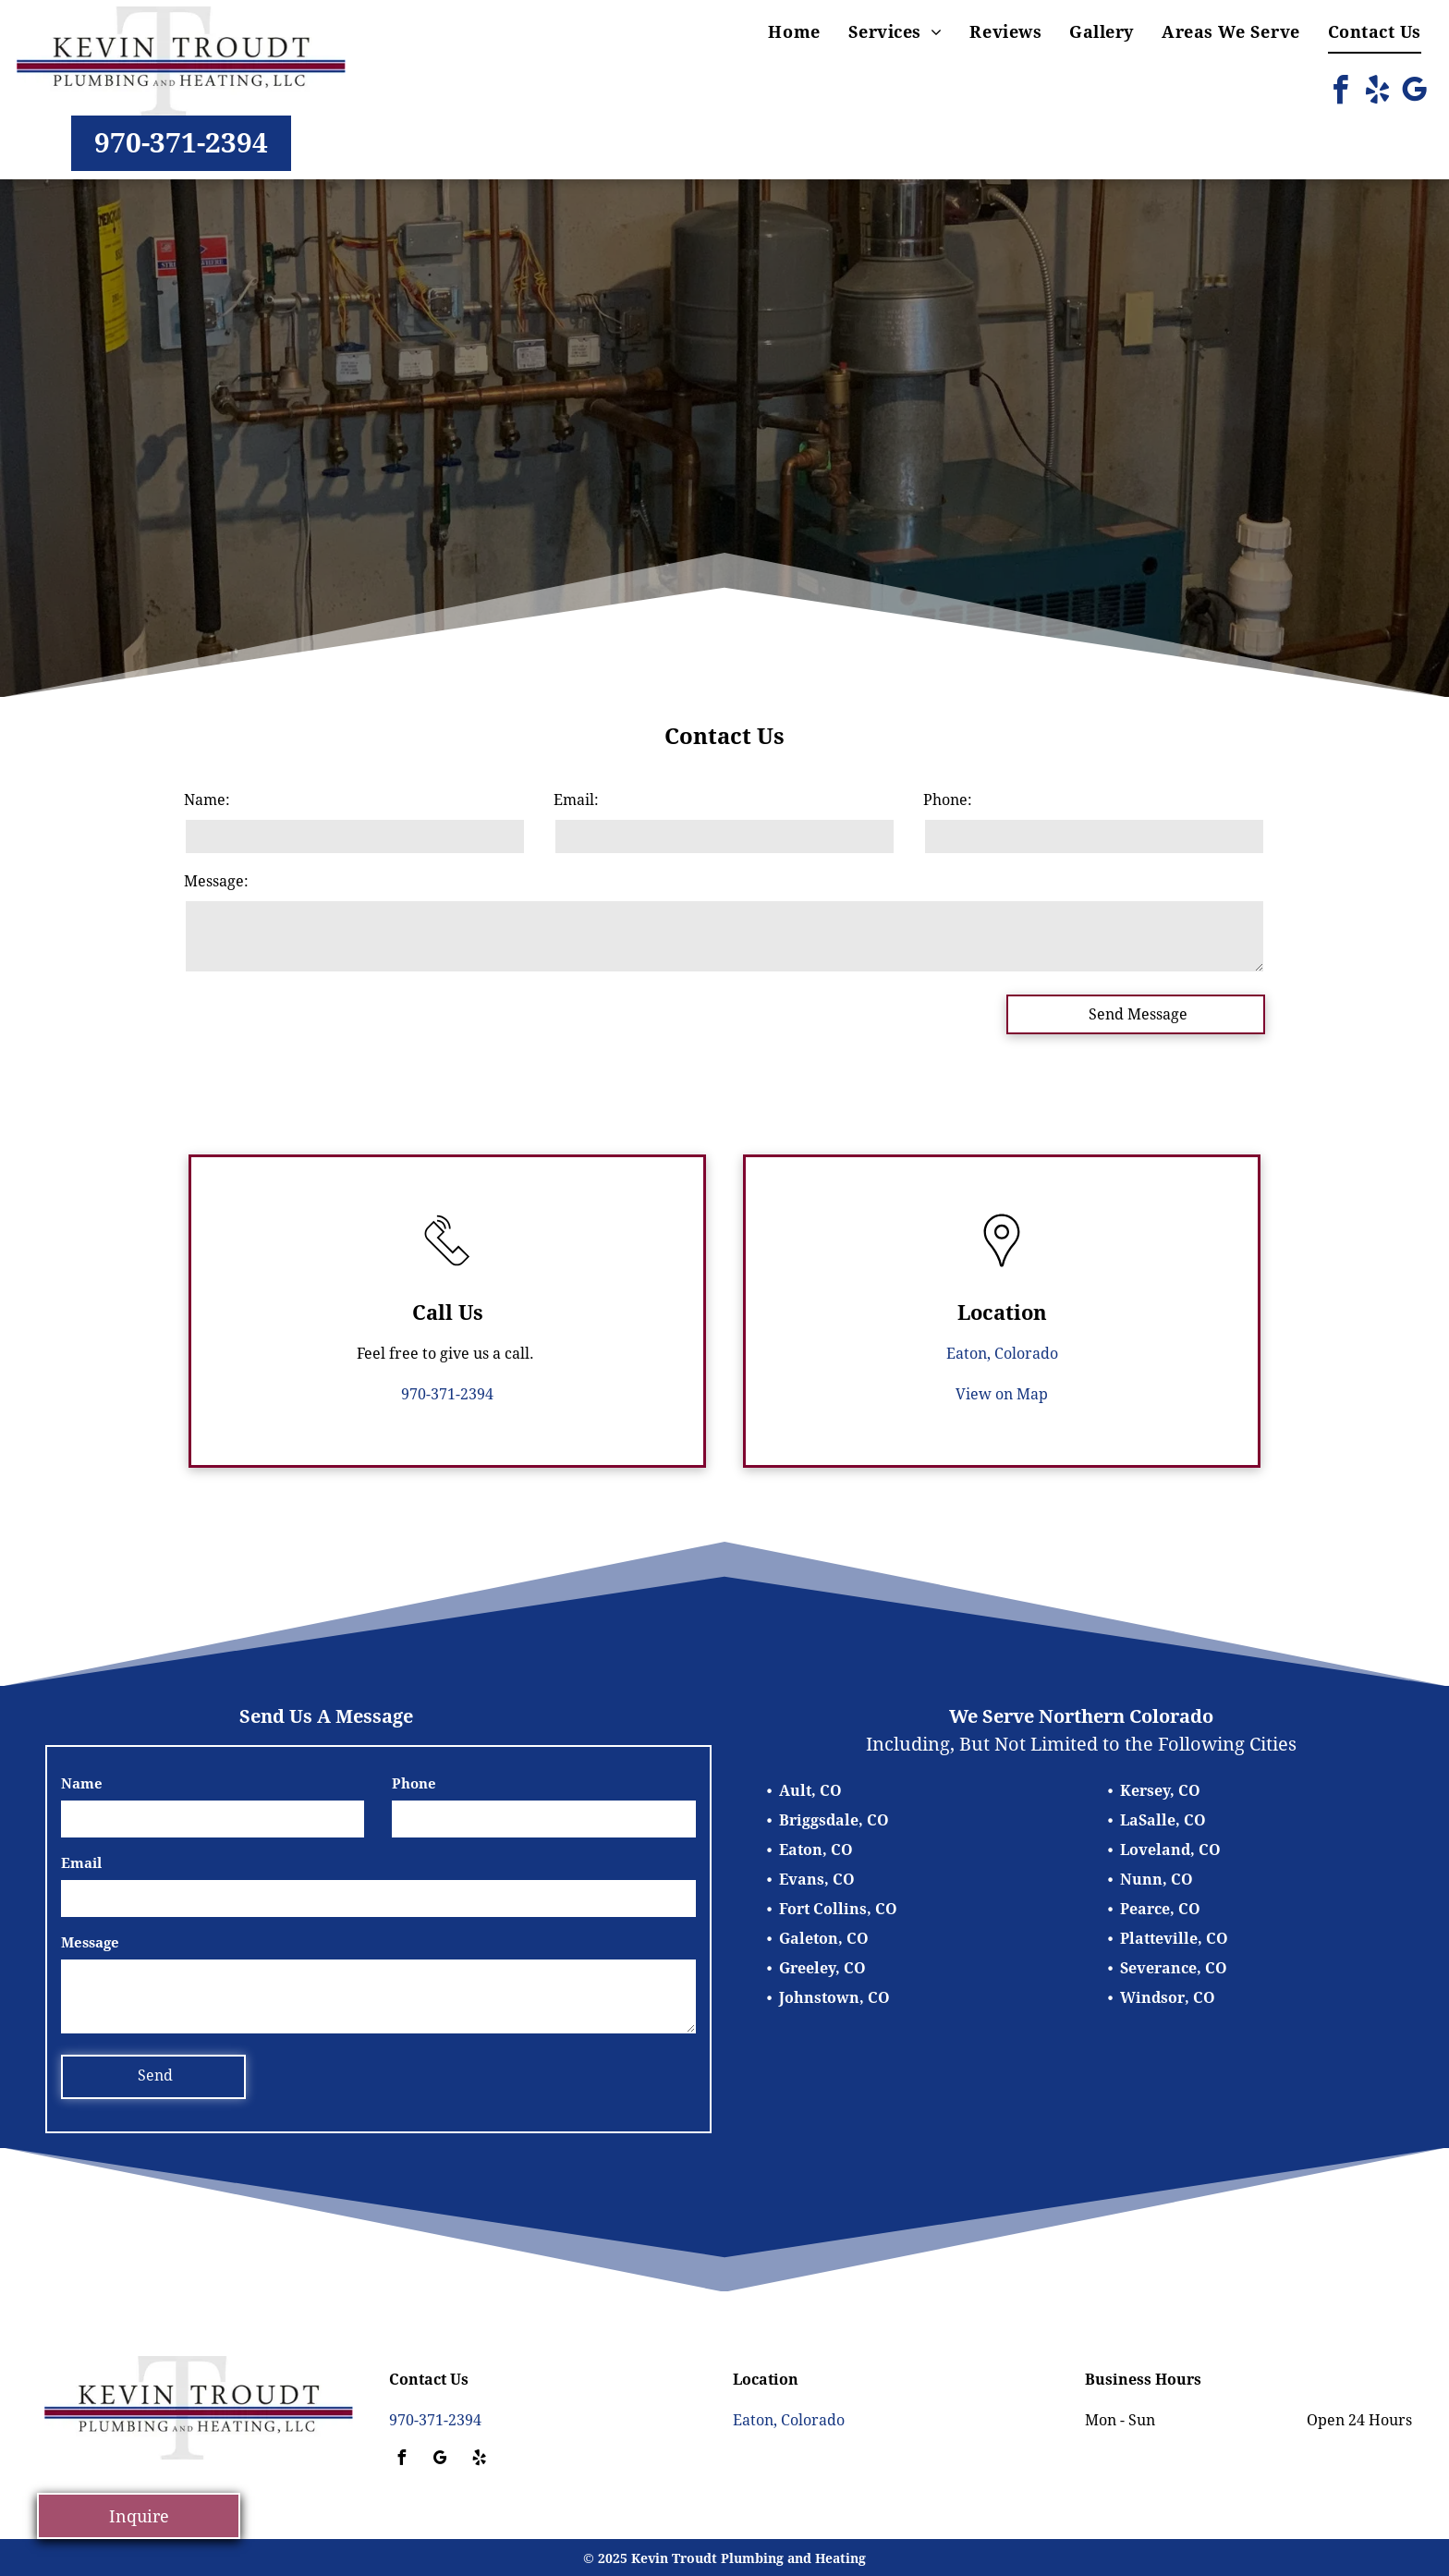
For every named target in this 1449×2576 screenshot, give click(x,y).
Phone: (947, 800)
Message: (216, 881)
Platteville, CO (1174, 1938)
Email (81, 1863)
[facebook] (1340, 93)
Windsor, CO (1167, 1998)
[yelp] (1377, 93)
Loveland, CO (1170, 1850)
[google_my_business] (1414, 93)
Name (82, 1784)
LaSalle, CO (1163, 1820)
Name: (207, 800)
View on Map (1002, 1394)
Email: (576, 800)
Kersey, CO (1160, 1791)
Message (90, 1943)
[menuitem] (794, 32)
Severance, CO (1173, 1968)
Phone (414, 1784)
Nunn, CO (1156, 1879)
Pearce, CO (1160, 1909)
